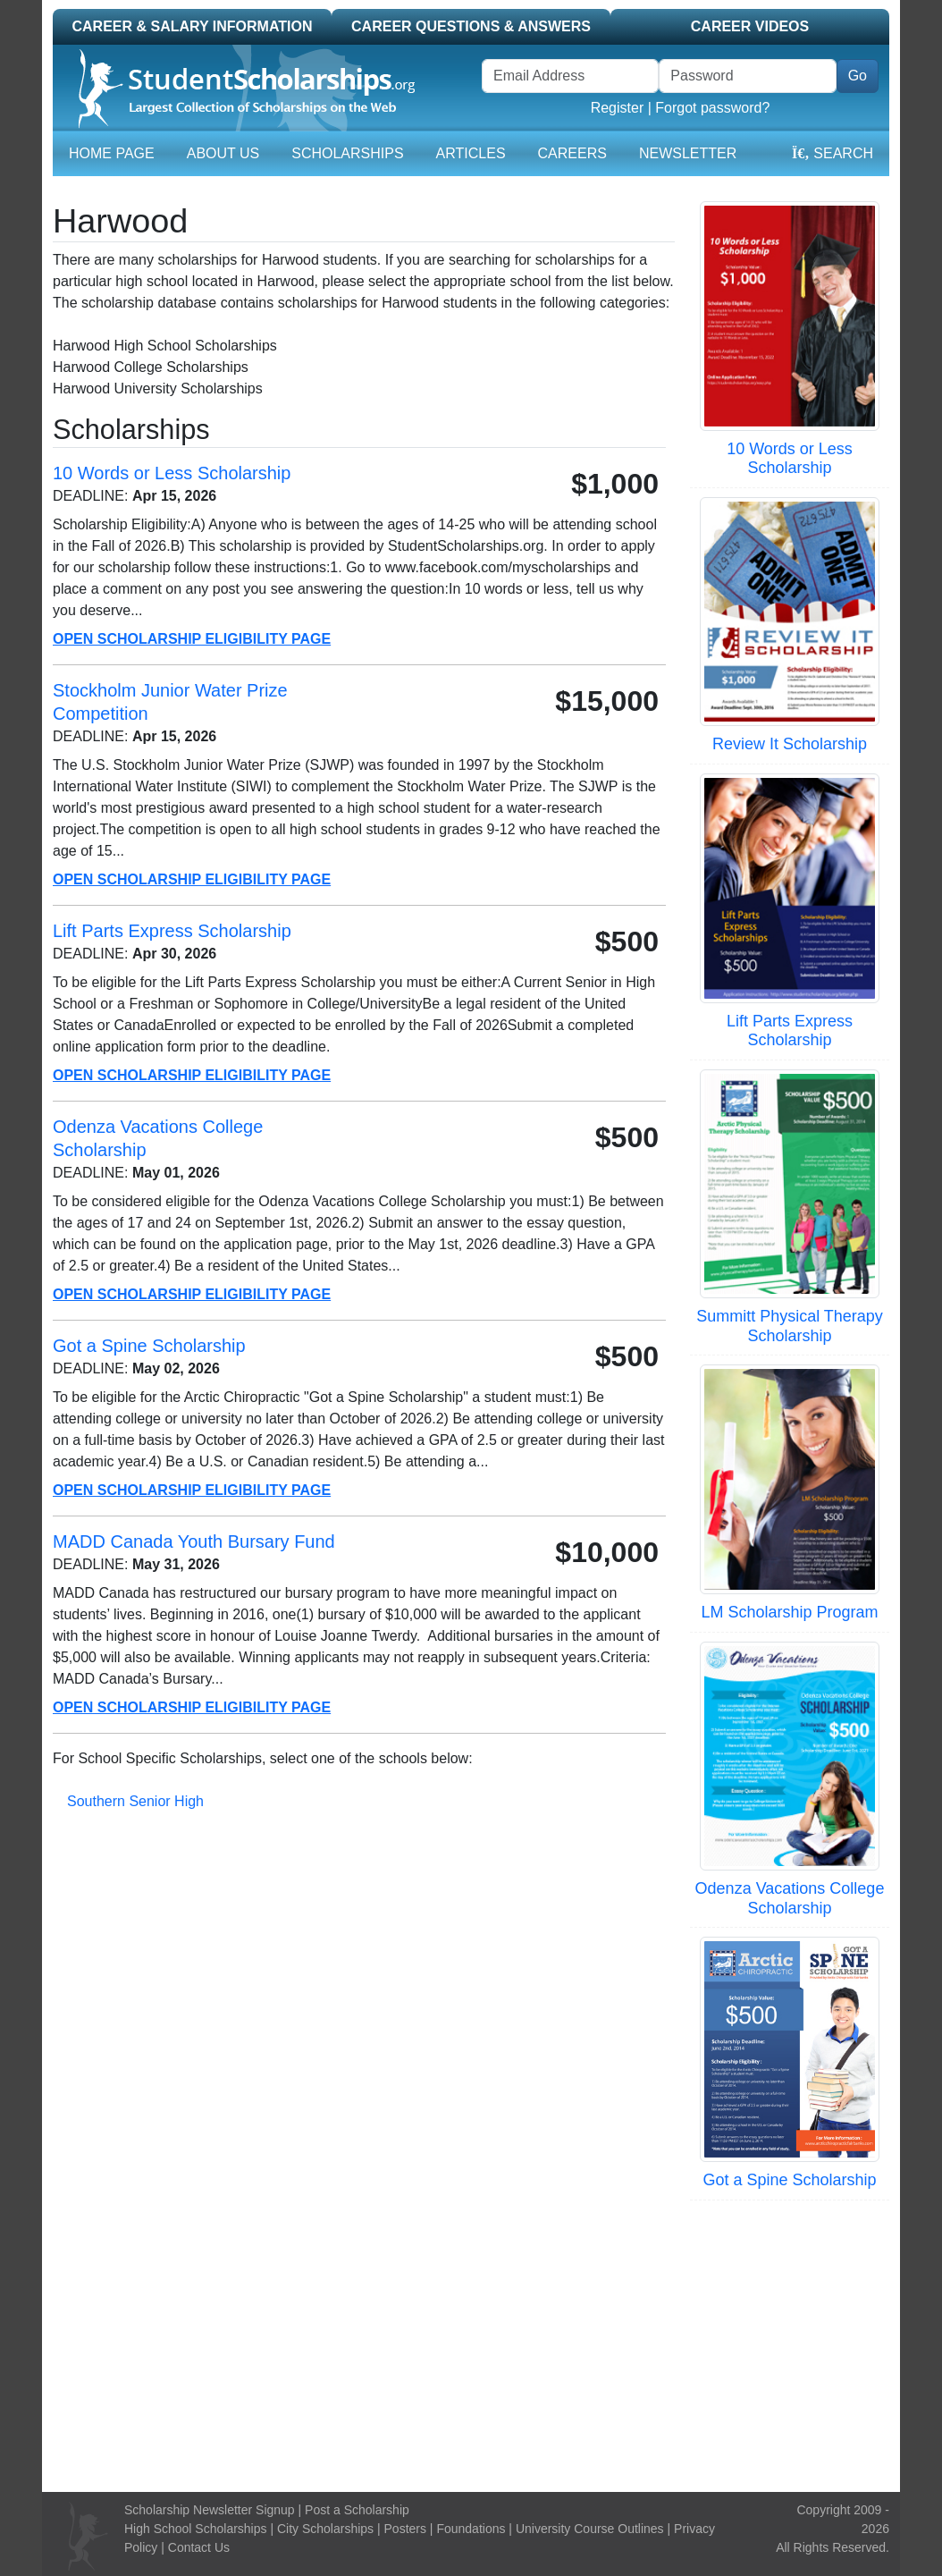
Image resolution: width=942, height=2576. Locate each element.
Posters (405, 2528)
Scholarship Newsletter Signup (209, 2510)
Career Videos (750, 26)
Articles (471, 153)
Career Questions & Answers (471, 26)
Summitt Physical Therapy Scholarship (789, 1326)
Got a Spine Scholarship (789, 2180)
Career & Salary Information (191, 26)
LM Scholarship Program (789, 1612)
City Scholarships (325, 2528)
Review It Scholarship (789, 744)
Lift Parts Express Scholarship (790, 1031)
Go (857, 75)
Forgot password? (712, 107)
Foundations (470, 2528)
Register (617, 107)
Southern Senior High (135, 1801)
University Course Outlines (590, 2528)
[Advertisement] (471, 2343)
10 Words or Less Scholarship (790, 458)
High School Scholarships (195, 2528)
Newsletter (687, 153)
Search (832, 153)
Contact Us (199, 2547)
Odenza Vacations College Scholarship (790, 1898)
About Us (223, 153)
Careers (572, 153)
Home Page (112, 153)
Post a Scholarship (357, 2510)
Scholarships (347, 153)
